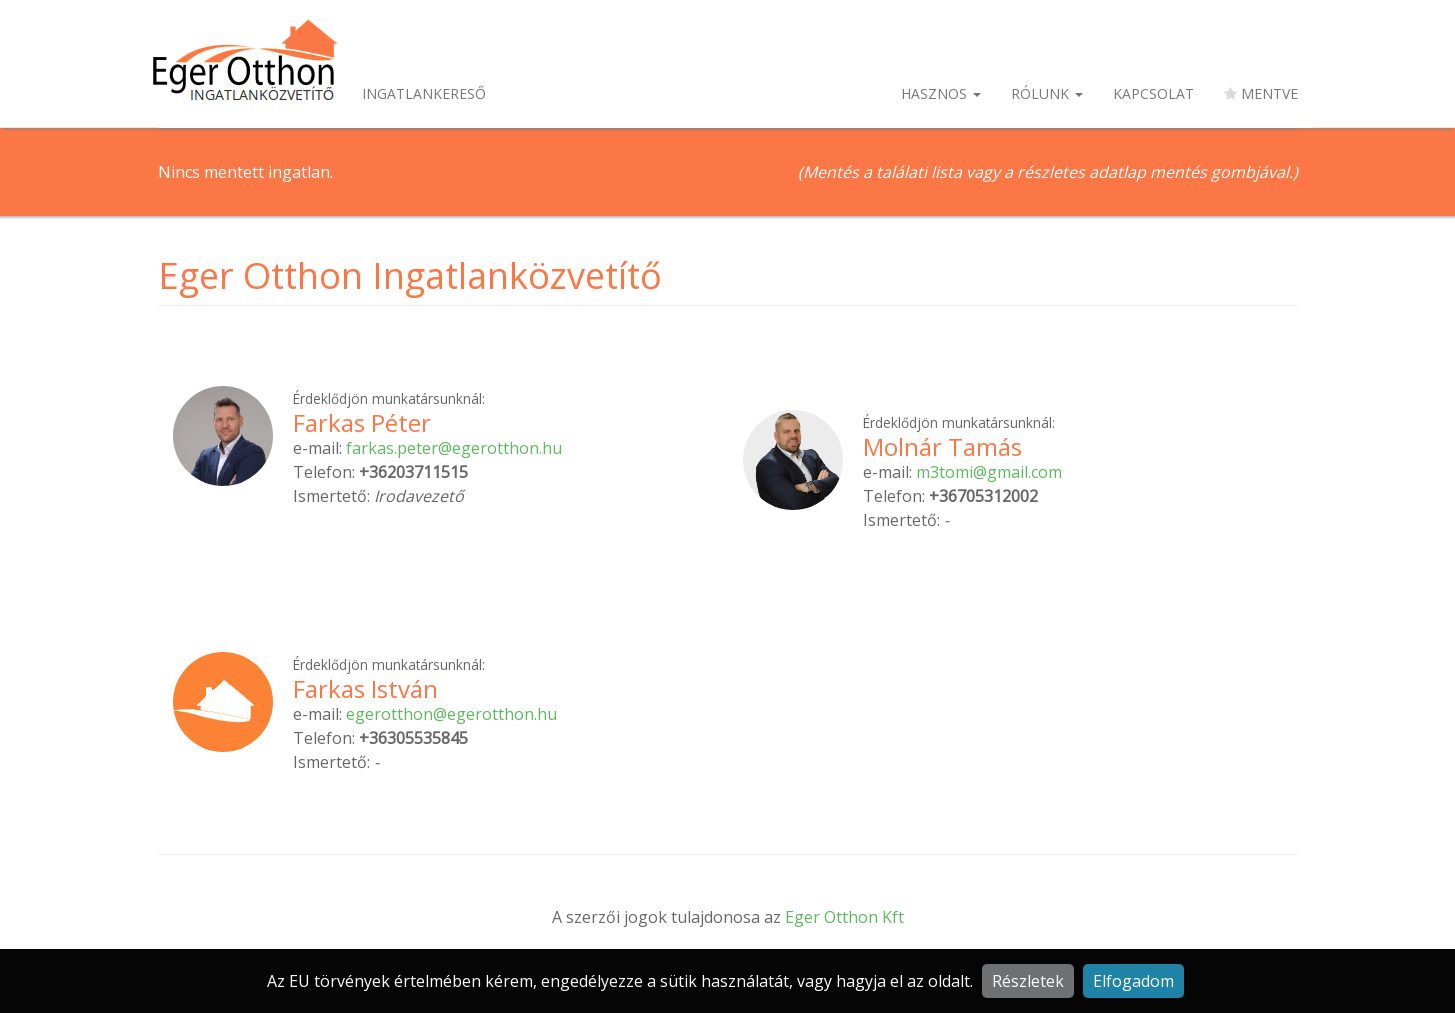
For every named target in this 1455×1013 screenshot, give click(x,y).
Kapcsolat (1153, 93)
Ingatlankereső (424, 93)
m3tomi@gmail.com (989, 472)
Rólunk (1047, 93)
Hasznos (941, 93)
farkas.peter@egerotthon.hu (454, 448)
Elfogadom (1133, 981)
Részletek (1028, 981)
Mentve (1261, 93)
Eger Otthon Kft (844, 917)
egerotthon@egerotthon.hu (451, 714)
